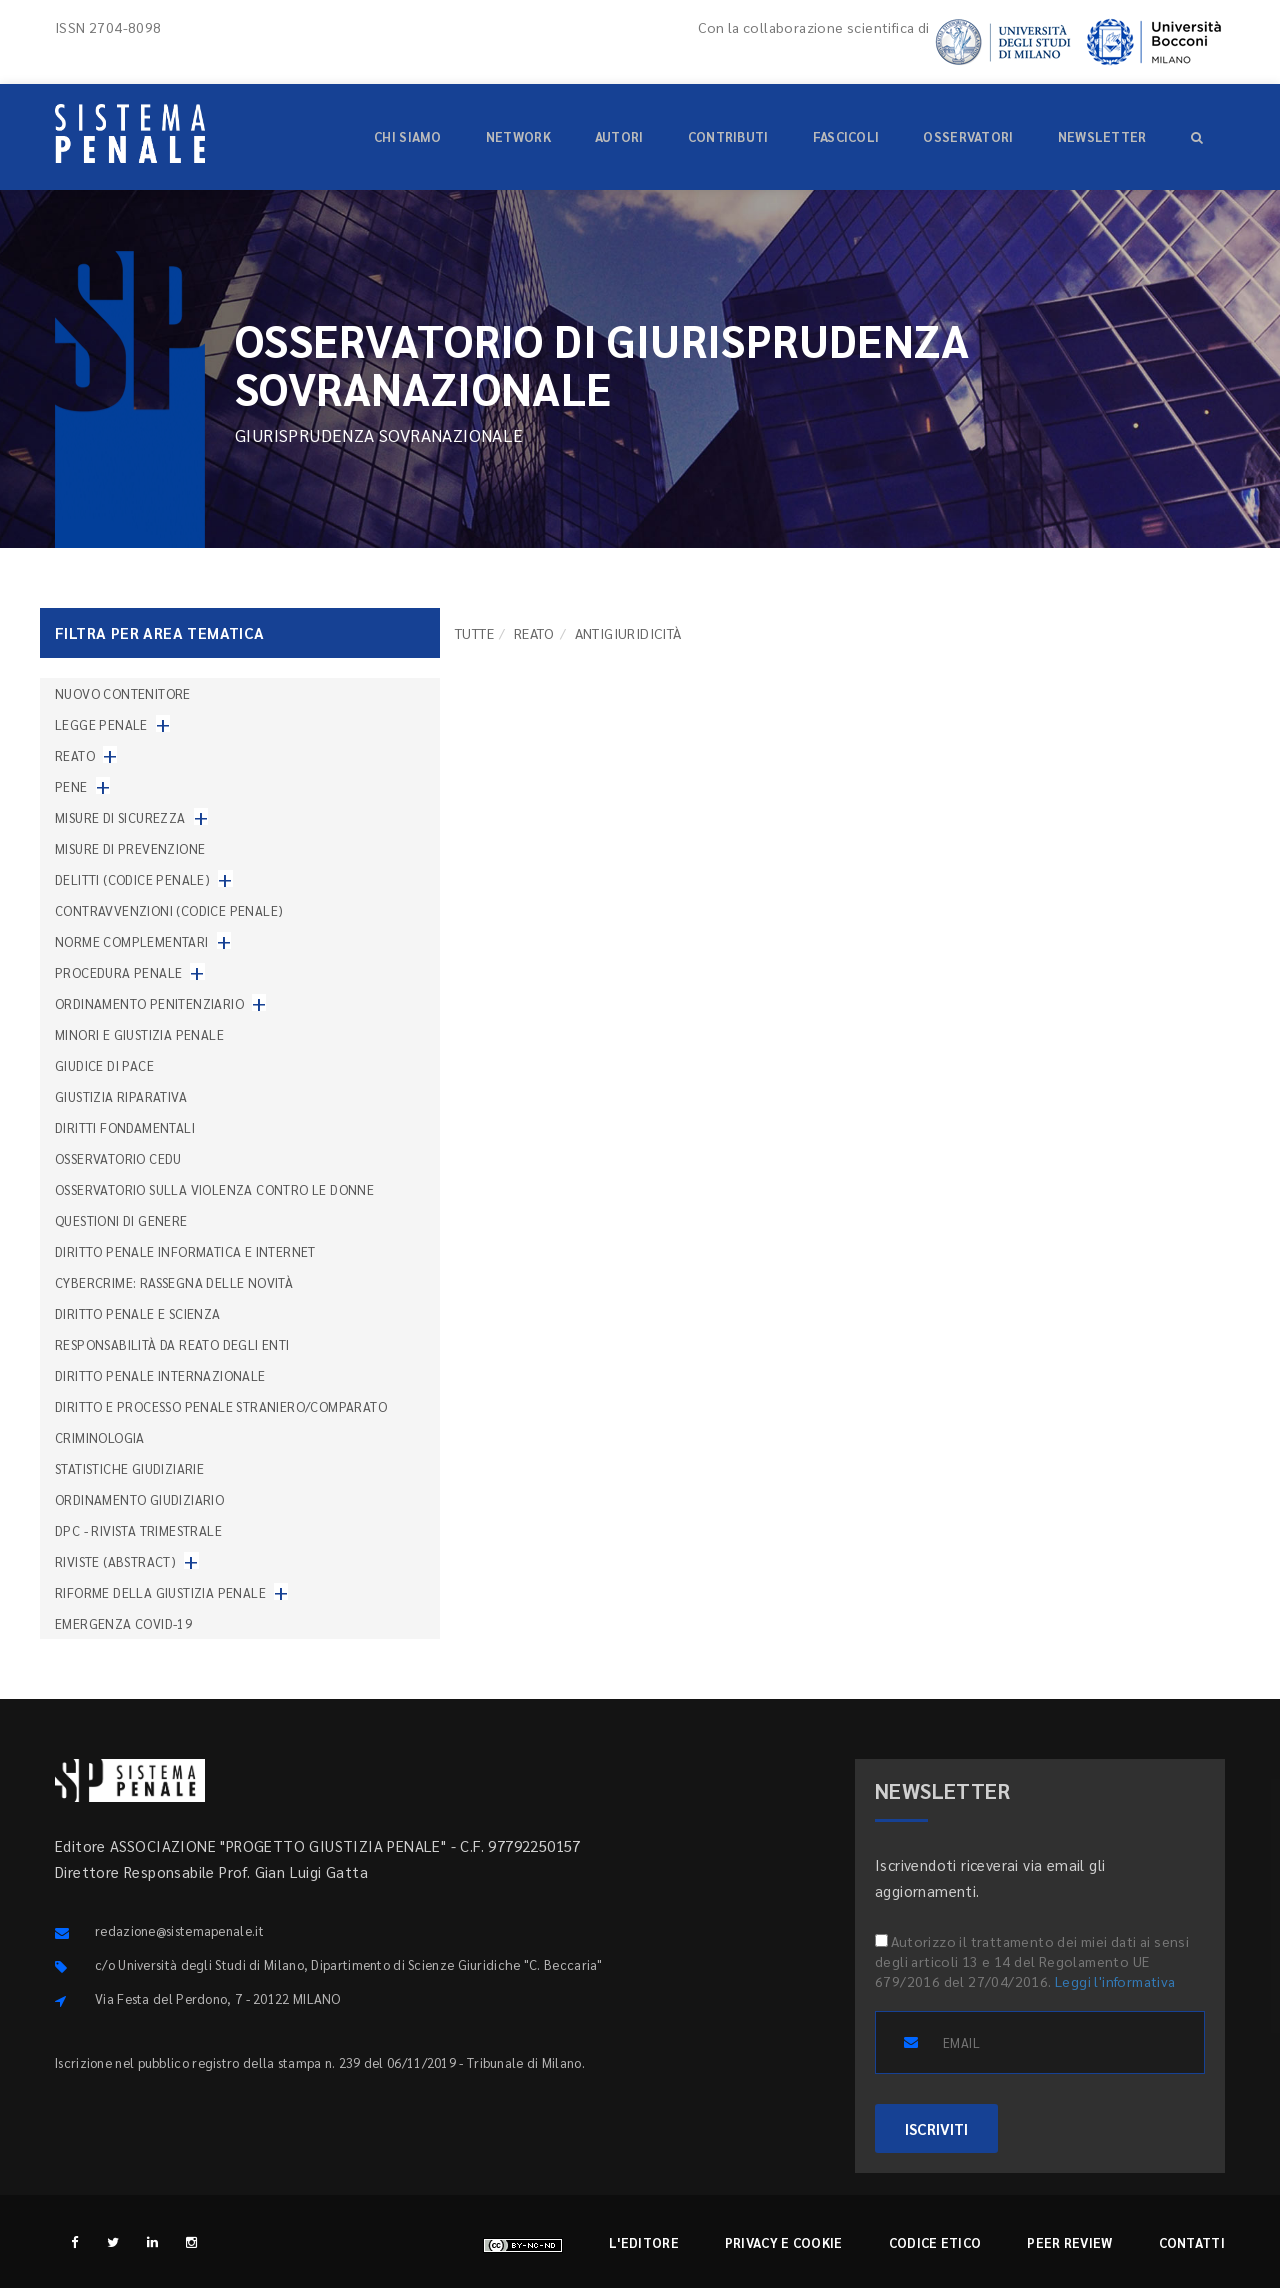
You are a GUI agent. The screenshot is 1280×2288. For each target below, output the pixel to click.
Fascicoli (846, 136)
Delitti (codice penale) (132, 879)
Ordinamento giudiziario (139, 1499)
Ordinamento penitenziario (149, 1003)
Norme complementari (132, 941)
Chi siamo (408, 136)
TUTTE (474, 633)
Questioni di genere (121, 1220)
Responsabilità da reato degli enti (172, 1344)
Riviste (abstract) (115, 1561)
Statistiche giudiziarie (129, 1468)
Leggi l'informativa (1115, 1981)
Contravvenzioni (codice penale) (169, 910)
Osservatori (968, 136)
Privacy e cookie (784, 2242)
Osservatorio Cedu (118, 1158)
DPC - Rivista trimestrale (138, 1530)
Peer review (1069, 2242)
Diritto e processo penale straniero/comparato (221, 1406)
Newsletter (1102, 136)
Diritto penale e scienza (138, 1313)
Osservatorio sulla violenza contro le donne (214, 1189)
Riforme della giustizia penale (160, 1592)
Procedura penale (118, 972)
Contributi (728, 136)
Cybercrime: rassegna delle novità (174, 1282)
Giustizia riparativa (121, 1096)
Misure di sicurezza (120, 817)
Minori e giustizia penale (139, 1034)
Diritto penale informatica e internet (185, 1251)
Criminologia (100, 1437)
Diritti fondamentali (125, 1127)
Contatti (1192, 2242)
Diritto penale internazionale (160, 1375)
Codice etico (935, 2242)
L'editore (644, 2242)
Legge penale (101, 724)
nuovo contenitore (123, 693)
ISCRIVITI (936, 2128)
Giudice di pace (104, 1065)
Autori (619, 136)
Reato (534, 633)
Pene (71, 786)
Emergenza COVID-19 (123, 1623)
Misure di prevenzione (130, 848)
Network (518, 136)
